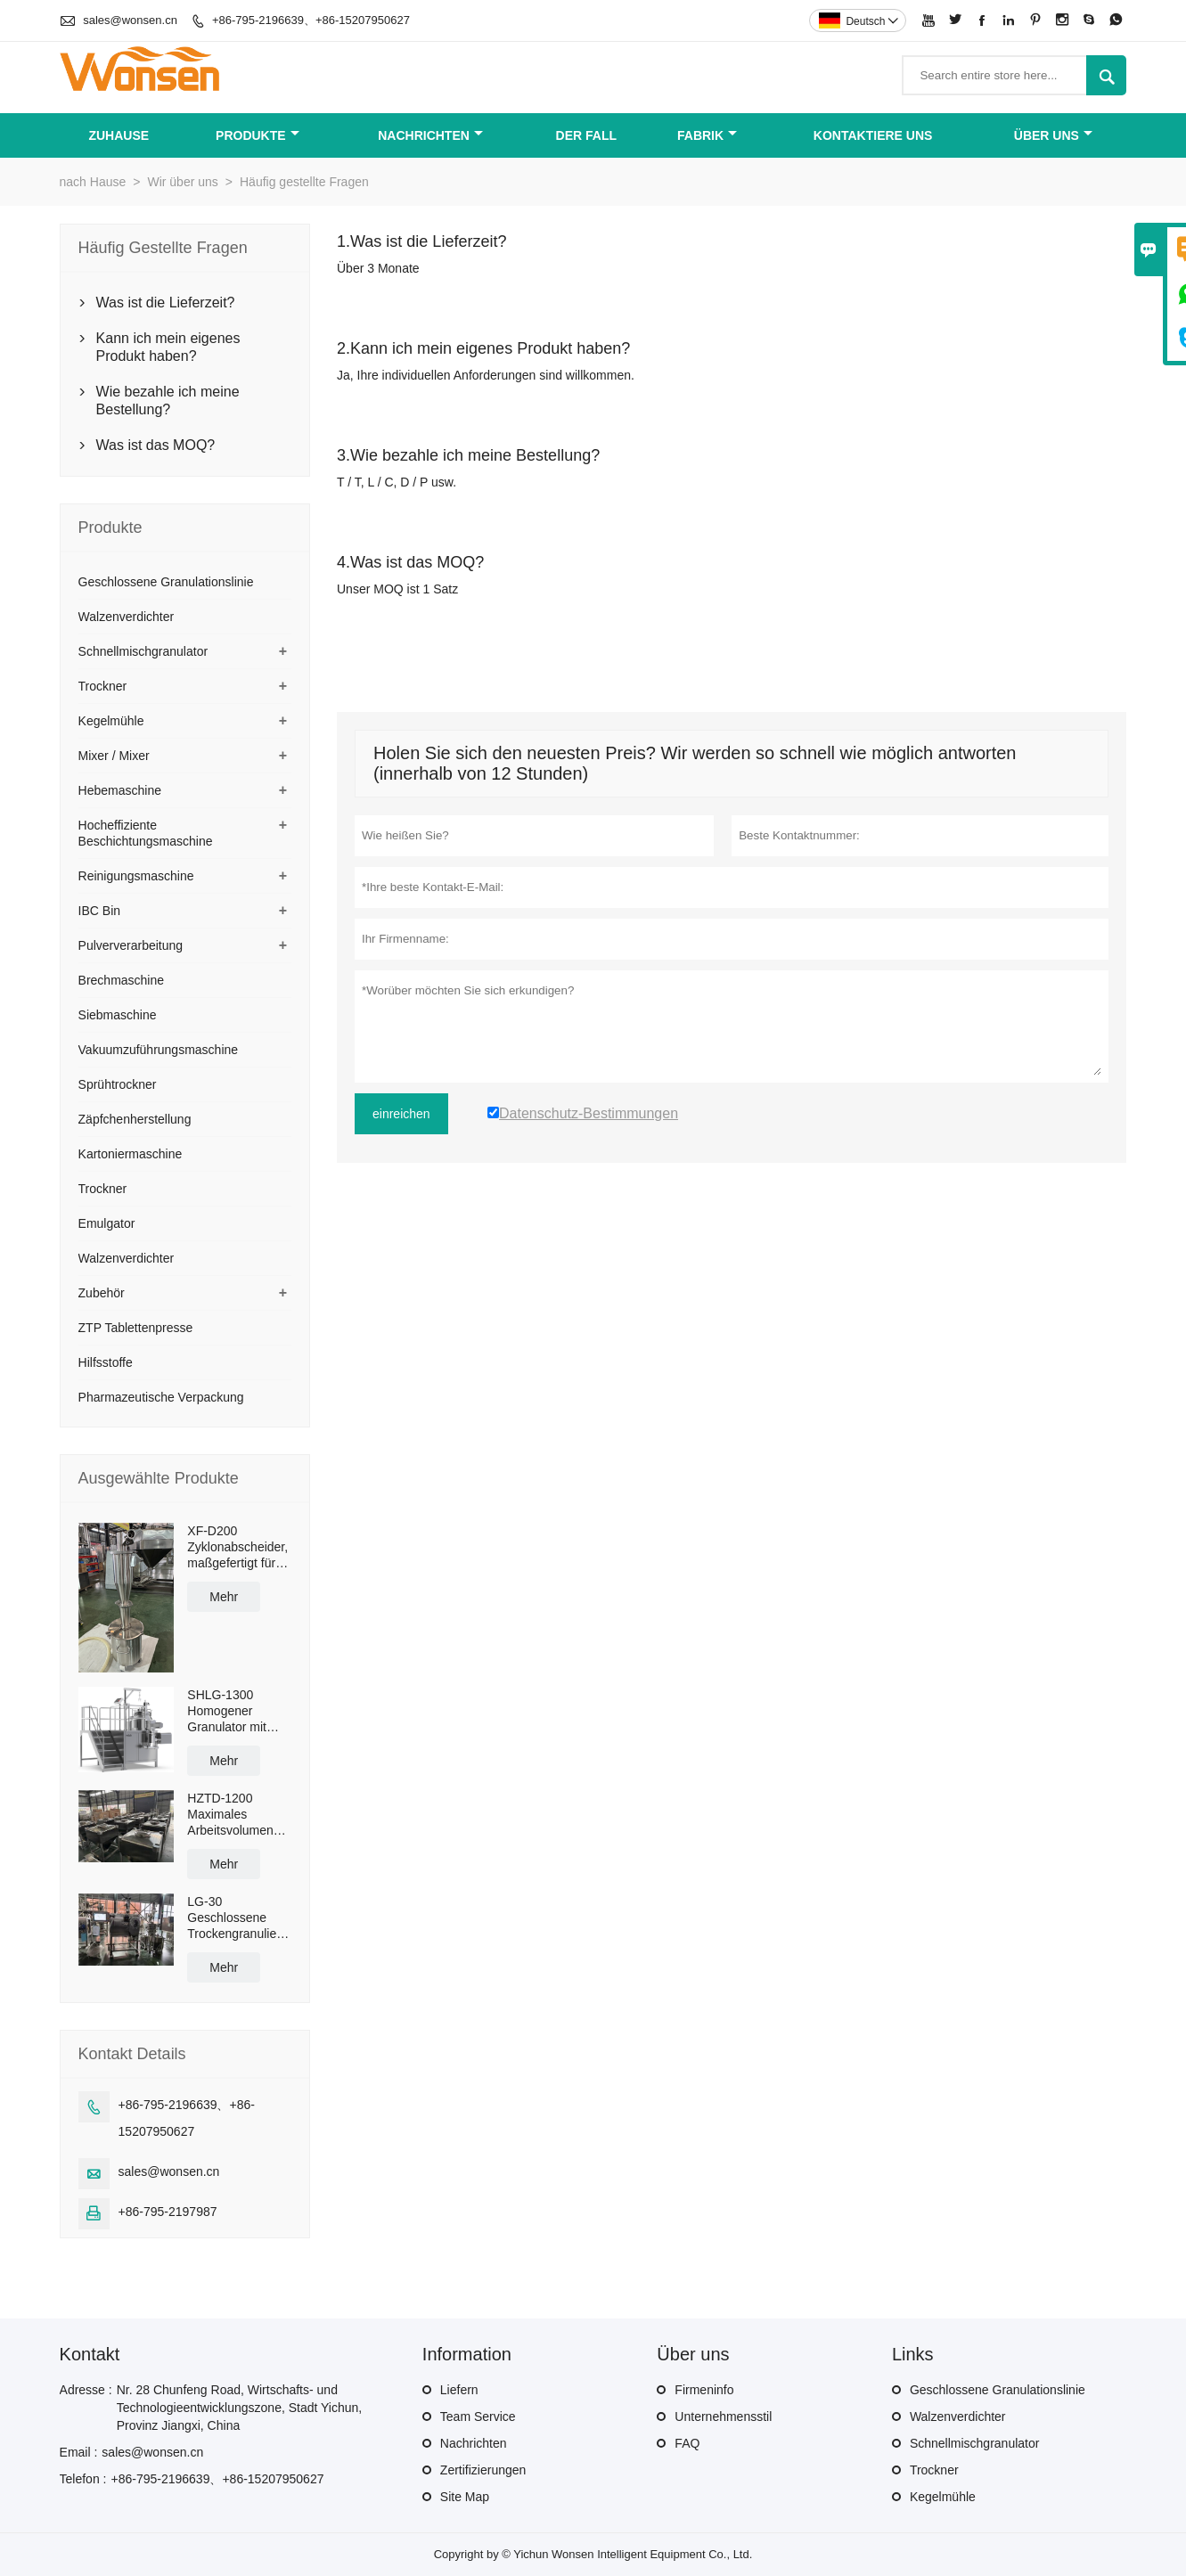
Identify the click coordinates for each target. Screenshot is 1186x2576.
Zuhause (118, 135)
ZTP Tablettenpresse (135, 1328)
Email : (79, 2452)
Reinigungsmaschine (136, 876)
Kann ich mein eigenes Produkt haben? (168, 347)
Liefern (459, 2390)
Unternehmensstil (723, 2416)
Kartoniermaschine (130, 1154)
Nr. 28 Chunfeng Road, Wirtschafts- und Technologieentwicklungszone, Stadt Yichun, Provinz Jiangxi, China (240, 2408)
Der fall (586, 135)
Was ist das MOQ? (156, 445)
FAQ (687, 2443)
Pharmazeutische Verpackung (161, 1397)
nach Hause (93, 182)
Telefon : (83, 2479)
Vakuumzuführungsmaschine (158, 1050)
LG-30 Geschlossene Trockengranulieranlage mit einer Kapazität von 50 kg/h (239, 1918)
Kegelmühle (111, 721)
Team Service (478, 2416)
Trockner (102, 686)
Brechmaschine (121, 980)
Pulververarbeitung (131, 945)
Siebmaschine (117, 1015)
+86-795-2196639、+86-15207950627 (311, 20)
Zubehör (101, 1293)
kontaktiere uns (873, 135)
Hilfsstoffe (105, 1362)
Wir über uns (182, 182)
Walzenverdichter (126, 616)
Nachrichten (430, 135)
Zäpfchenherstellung (135, 1119)
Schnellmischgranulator (143, 651)
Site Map (464, 2497)
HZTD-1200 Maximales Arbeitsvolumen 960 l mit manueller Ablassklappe (230, 1814)
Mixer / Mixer (114, 755)
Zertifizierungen (483, 2470)
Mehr (223, 1597)
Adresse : (86, 2390)
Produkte (257, 135)
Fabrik (707, 135)
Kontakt (90, 2354)
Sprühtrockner (117, 1084)
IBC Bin (99, 911)
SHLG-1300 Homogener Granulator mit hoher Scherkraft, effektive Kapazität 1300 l (238, 1711)
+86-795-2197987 (168, 2211)
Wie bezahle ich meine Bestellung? (168, 400)
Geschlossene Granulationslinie (166, 582)
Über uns (1053, 135)
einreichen (401, 1114)
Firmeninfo (704, 2390)
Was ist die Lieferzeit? (165, 302)
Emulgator (106, 1223)
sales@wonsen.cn (130, 20)
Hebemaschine (119, 790)
